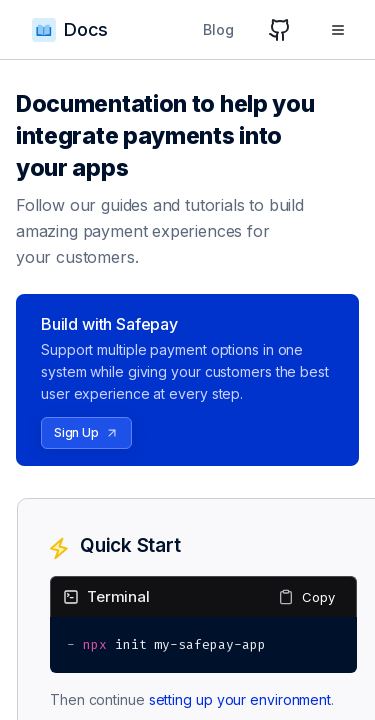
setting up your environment (240, 699)
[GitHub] (280, 30)
